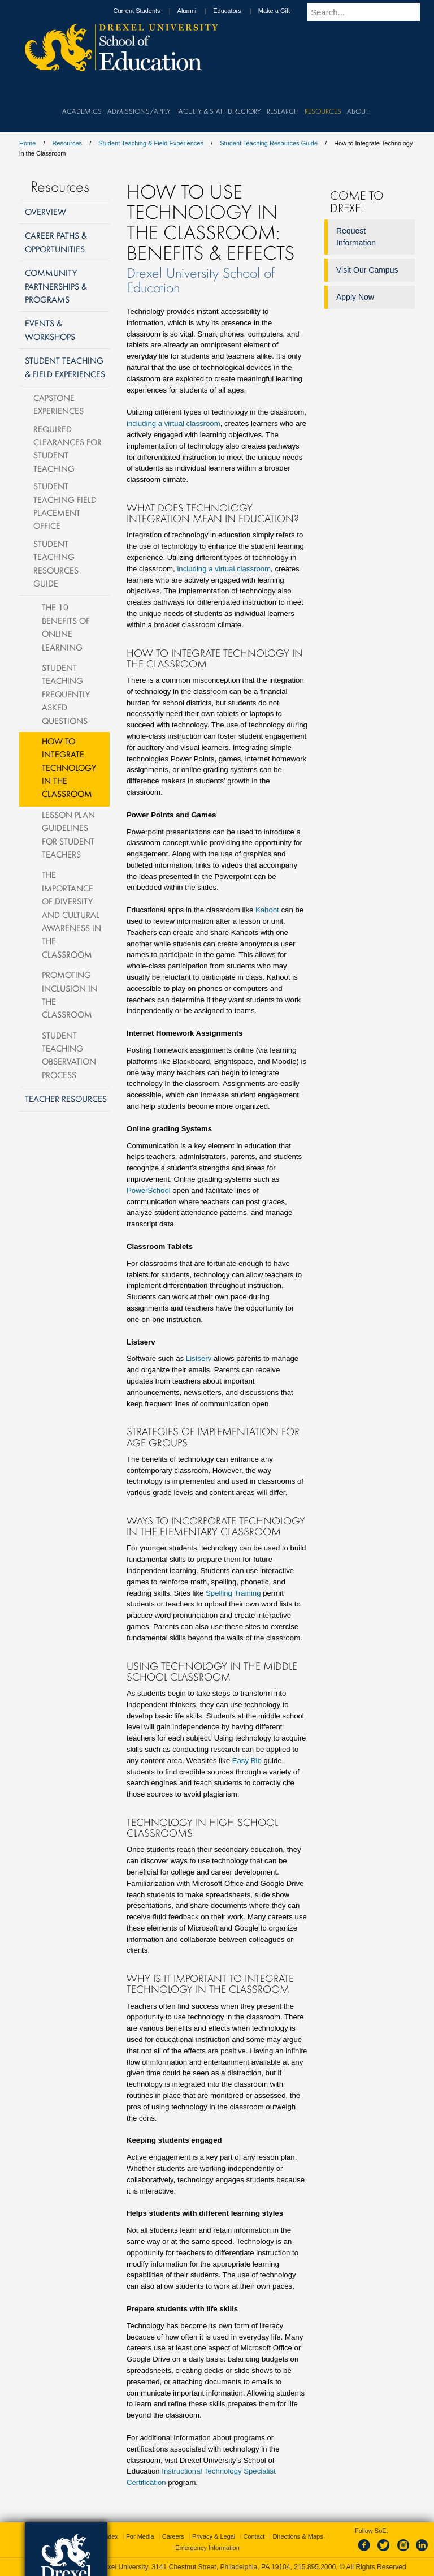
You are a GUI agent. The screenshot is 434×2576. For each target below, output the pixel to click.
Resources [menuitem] (323, 110)
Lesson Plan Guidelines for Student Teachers (68, 834)
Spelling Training (233, 1593)
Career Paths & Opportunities (56, 242)
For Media (140, 2536)
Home (27, 143)
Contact (253, 2536)
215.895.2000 (315, 2567)
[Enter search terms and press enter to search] (369, 12)
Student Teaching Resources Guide (269, 143)
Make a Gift (285, 10)
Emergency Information (207, 2547)
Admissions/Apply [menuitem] (139, 110)
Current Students (147, 10)
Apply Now (355, 296)
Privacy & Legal (213, 2536)
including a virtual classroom (173, 423)
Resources (68, 143)
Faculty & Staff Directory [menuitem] (218, 110)
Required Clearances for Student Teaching (67, 448)
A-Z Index (104, 2536)
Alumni (197, 10)
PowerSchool (149, 1190)
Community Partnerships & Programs (56, 286)
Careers (173, 2536)
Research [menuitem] (283, 110)
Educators (238, 10)
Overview (45, 211)
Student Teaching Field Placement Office (65, 505)
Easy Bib (247, 1760)
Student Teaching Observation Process (69, 1054)
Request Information (356, 236)
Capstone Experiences (58, 404)
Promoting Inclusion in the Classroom (69, 994)
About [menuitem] (357, 110)
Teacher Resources (66, 1098)
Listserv (198, 1358)
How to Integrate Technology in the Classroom (69, 767)
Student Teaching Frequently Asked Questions (66, 694)
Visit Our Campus (367, 269)
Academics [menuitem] (82, 110)
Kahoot (267, 910)
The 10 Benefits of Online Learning (66, 626)
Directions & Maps (297, 2536)
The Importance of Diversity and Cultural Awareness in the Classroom (71, 914)
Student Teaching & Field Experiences (150, 143)
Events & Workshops (50, 329)
